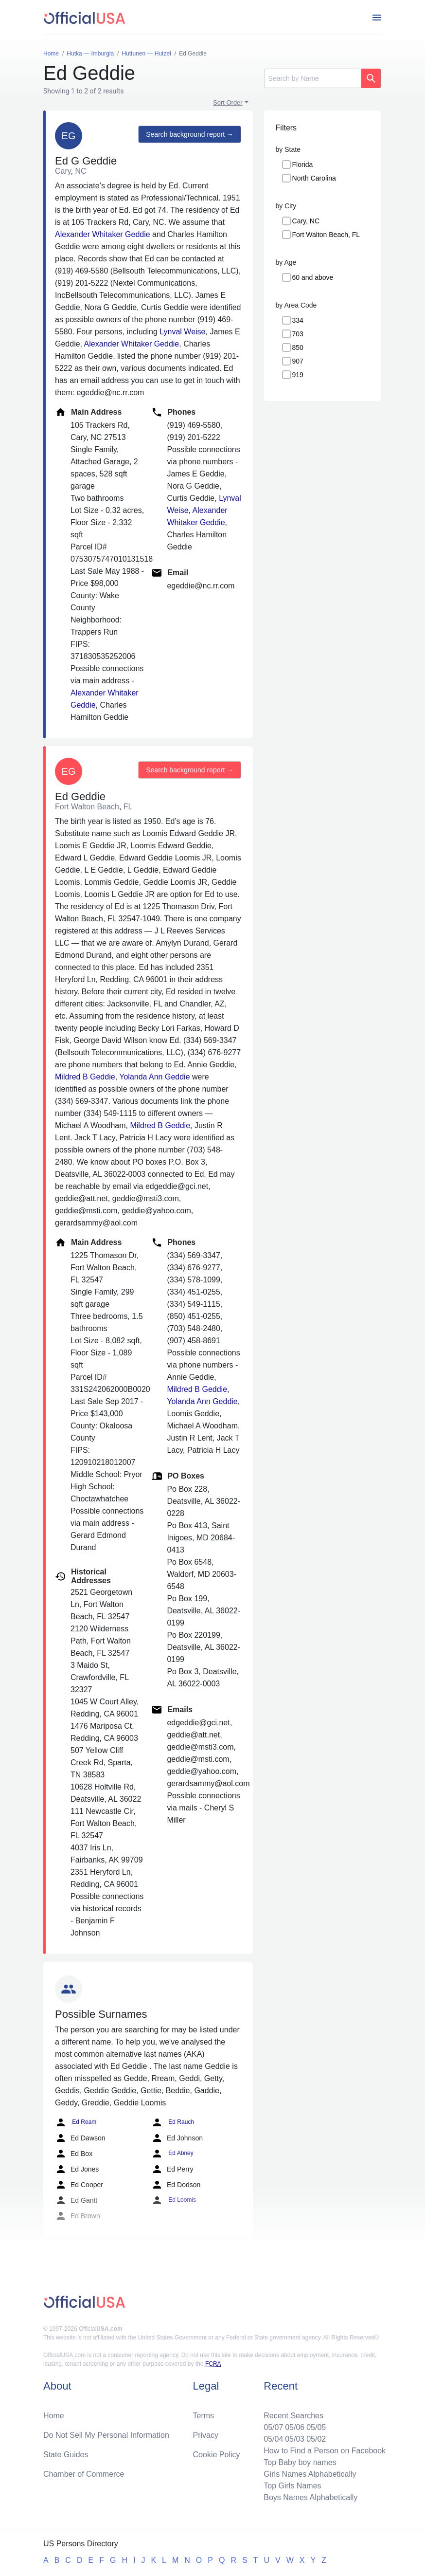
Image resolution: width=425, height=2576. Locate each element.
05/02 (316, 2439)
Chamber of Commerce (83, 2474)
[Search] (312, 78)
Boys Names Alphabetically (310, 2497)
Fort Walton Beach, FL (326, 234)
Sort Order (228, 102)
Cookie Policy (216, 2454)
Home (53, 2416)
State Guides (66, 2454)
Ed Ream (75, 2122)
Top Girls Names (292, 2486)
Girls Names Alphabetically (310, 2474)
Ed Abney (172, 2153)
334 (297, 320)
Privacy (205, 2435)
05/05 (316, 2427)
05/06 (294, 2427)
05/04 (273, 2439)
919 (297, 374)
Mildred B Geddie (85, 1077)
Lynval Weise (182, 332)
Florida (302, 164)
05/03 (294, 2439)
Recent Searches (293, 2416)
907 (297, 361)
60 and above (313, 277)
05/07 (273, 2427)
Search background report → (189, 134)
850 (297, 347)
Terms (203, 2416)
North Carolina (314, 178)
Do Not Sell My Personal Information (106, 2435)
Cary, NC (306, 221)
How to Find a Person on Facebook (325, 2451)
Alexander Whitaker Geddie (102, 234)
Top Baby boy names (300, 2462)
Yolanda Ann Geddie (154, 1077)
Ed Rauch (172, 2122)
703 (297, 333)
